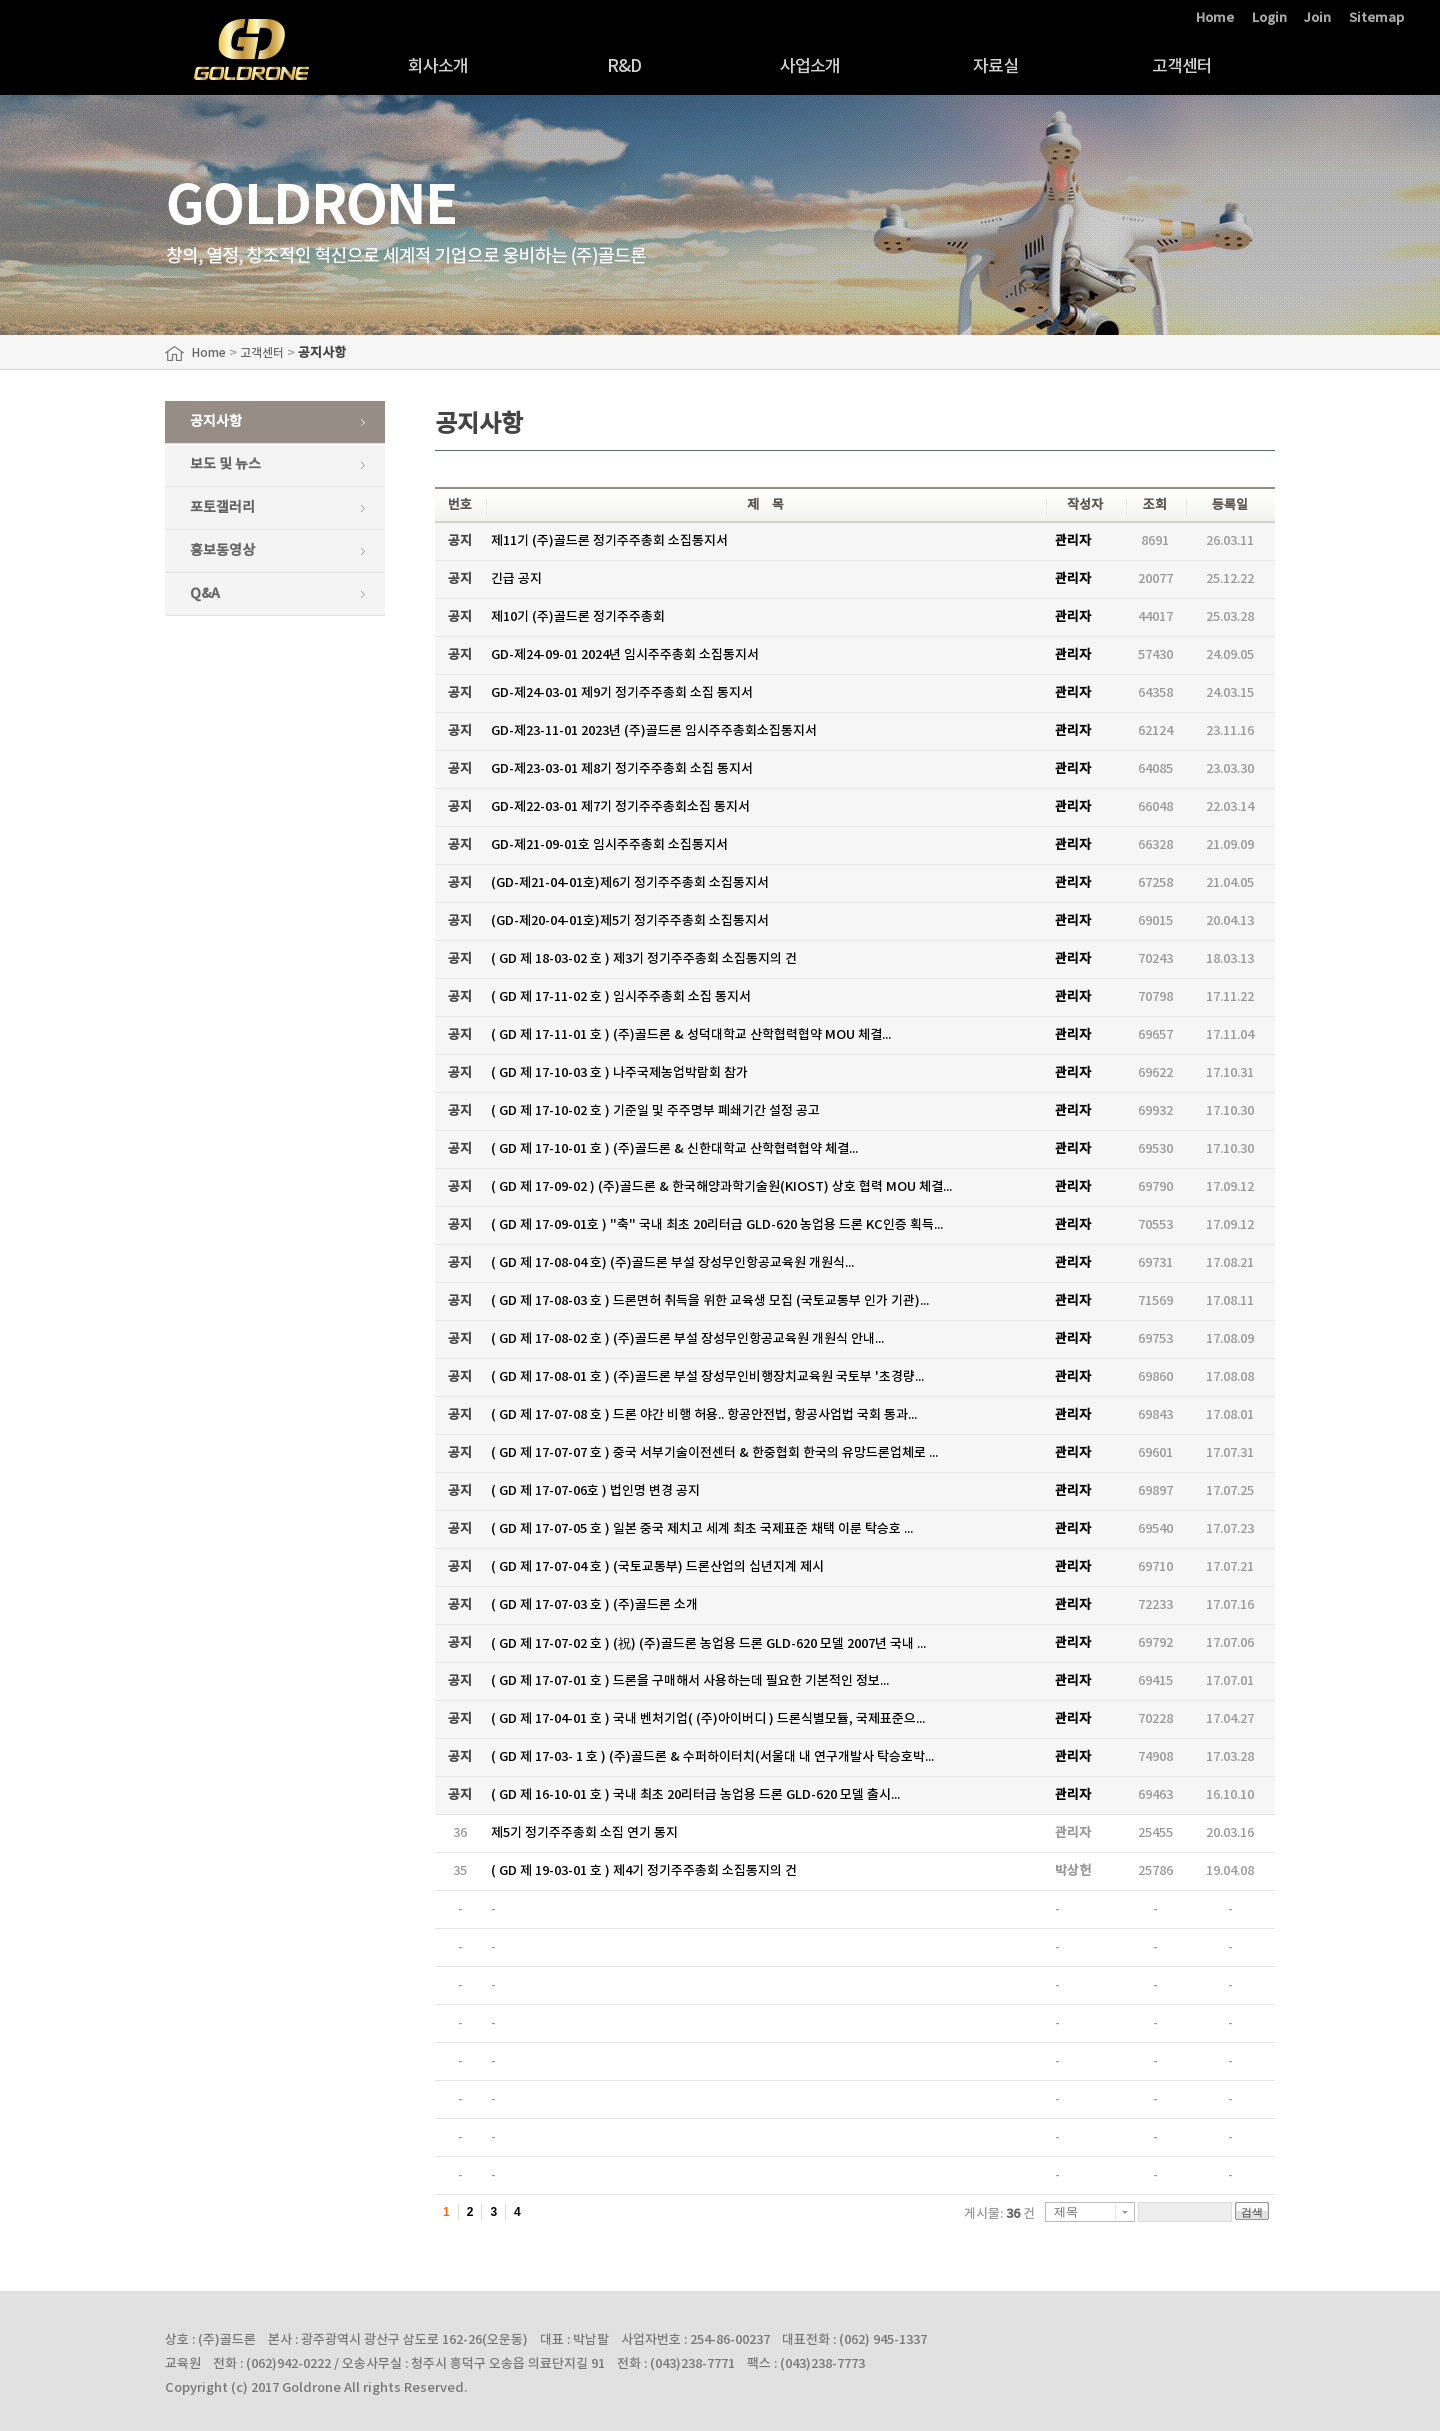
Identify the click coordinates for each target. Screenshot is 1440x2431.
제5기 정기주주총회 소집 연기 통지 (584, 1833)
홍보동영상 (222, 550)
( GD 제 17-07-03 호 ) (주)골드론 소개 (594, 1605)
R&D (624, 67)
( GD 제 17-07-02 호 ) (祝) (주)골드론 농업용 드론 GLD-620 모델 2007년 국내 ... (708, 1644)
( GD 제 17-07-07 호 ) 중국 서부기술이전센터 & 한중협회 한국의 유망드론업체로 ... (714, 1453)
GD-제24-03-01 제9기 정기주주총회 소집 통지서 (622, 693)
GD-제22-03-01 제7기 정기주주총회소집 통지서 (620, 807)
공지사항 (216, 421)
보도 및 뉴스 (225, 464)
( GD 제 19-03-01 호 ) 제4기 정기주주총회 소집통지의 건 (644, 1871)
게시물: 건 (999, 2214)
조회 (1155, 505)
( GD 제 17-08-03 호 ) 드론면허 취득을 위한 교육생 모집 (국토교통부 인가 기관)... (710, 1301)
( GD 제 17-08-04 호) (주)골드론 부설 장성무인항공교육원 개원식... (672, 1263)
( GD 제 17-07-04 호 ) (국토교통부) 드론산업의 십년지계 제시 (657, 1567)
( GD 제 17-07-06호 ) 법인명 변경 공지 (595, 1491)
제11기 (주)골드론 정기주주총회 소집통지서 (609, 541)
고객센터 (1182, 67)
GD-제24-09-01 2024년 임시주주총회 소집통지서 (625, 655)
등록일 (1230, 505)
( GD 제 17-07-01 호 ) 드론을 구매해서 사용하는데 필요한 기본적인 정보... (690, 1681)
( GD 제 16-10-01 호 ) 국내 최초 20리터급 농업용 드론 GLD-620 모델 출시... (695, 1795)
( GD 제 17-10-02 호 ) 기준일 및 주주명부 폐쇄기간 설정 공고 (655, 1111)
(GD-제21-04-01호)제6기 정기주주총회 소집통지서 (630, 883)
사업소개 (810, 67)
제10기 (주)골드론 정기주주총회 (578, 617)
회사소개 (438, 67)
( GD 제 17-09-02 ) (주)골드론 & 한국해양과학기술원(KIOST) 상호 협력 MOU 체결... (721, 1187)
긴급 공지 (516, 579)
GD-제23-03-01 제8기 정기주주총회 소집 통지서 (622, 769)
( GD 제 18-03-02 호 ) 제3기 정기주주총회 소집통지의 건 (644, 959)
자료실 (995, 67)
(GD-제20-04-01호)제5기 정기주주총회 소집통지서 (630, 921)
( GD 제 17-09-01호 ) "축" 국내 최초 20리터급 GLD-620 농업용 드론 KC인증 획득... (717, 1225)
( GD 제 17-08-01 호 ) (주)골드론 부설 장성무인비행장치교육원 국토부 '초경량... (707, 1377)
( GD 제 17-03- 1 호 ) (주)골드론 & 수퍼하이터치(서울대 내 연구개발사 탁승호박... (712, 1757)
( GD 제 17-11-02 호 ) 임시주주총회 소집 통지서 (621, 997)
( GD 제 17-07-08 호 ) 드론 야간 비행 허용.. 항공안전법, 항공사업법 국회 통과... (704, 1415)
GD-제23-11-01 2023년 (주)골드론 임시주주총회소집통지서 (654, 731)
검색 (1252, 2212)
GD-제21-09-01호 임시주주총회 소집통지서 (609, 845)
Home (1215, 18)
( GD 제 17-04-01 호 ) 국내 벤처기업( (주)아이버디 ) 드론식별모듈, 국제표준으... (708, 1719)
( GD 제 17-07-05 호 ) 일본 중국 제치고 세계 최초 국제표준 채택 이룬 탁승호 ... (702, 1529)
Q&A (205, 593)
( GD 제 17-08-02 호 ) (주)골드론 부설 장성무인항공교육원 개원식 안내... (687, 1339)
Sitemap (1376, 18)
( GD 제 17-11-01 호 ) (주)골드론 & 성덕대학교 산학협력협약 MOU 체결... (691, 1035)
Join (1317, 18)
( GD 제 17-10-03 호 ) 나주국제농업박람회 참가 (619, 1073)
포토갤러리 (222, 507)
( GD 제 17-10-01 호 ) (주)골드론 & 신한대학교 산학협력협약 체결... (674, 1149)
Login (1269, 18)
